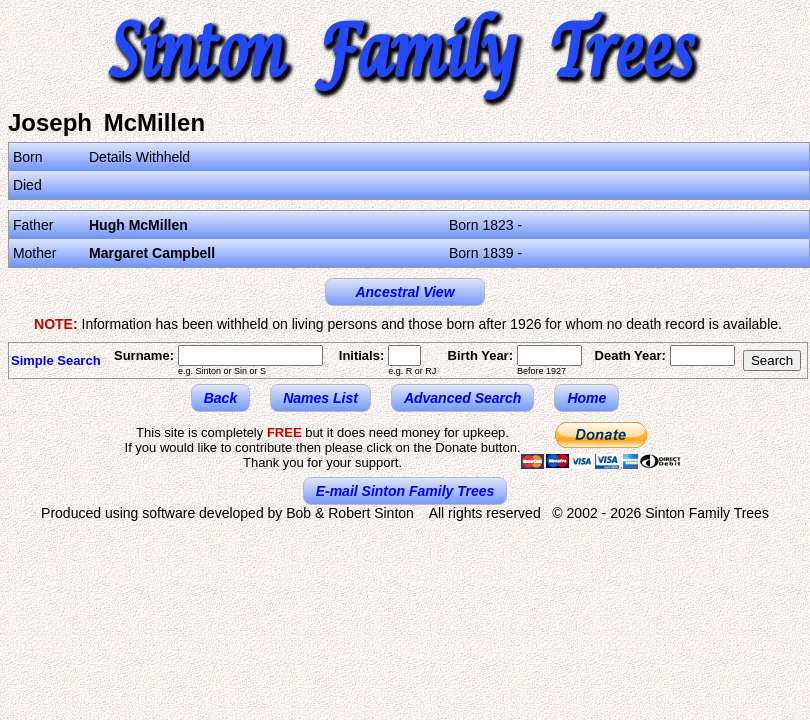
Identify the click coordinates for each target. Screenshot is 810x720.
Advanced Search (463, 398)
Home (586, 398)
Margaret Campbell (152, 253)
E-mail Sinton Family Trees (405, 491)
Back (220, 398)
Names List (320, 398)
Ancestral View (404, 292)
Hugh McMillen (138, 225)
